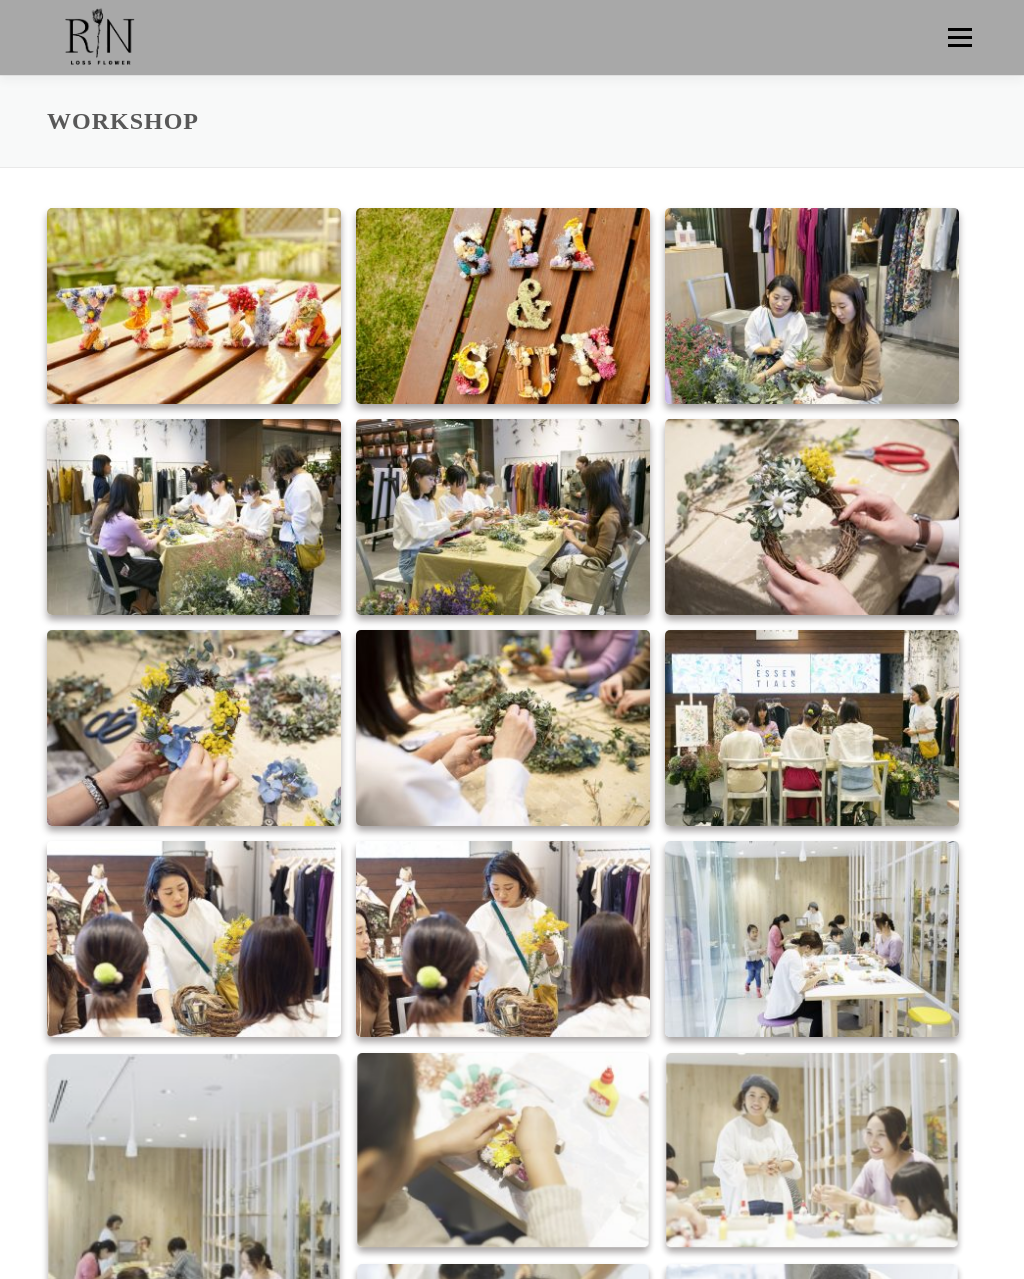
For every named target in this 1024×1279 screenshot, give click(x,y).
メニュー (959, 37)
